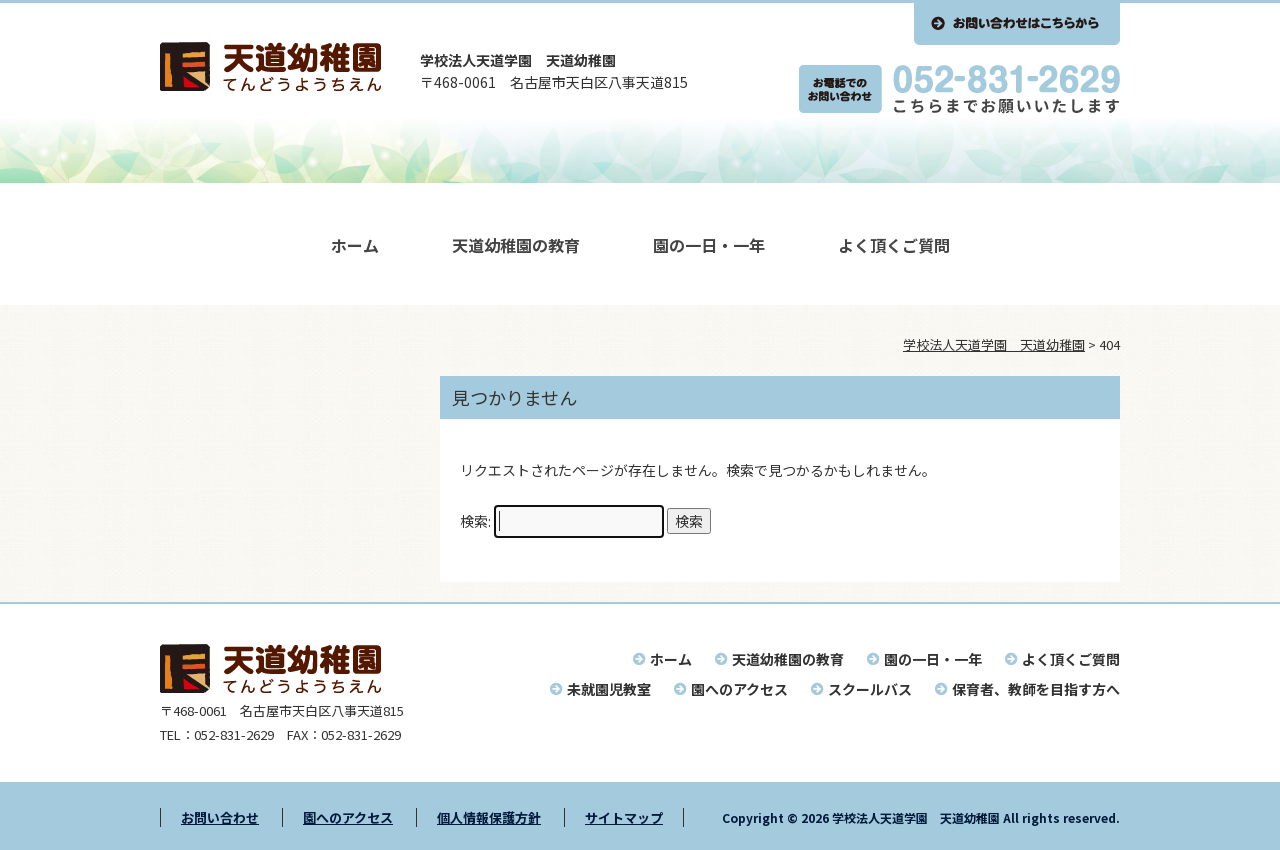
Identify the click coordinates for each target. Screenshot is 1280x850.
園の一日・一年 (709, 245)
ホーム (355, 245)
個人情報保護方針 (489, 817)
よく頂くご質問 (894, 245)
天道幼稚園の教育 (516, 245)
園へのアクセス (739, 689)
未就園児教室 (609, 689)
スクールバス (870, 689)
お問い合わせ (220, 817)
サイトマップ (624, 817)
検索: (475, 521)
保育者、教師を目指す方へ (1036, 689)
